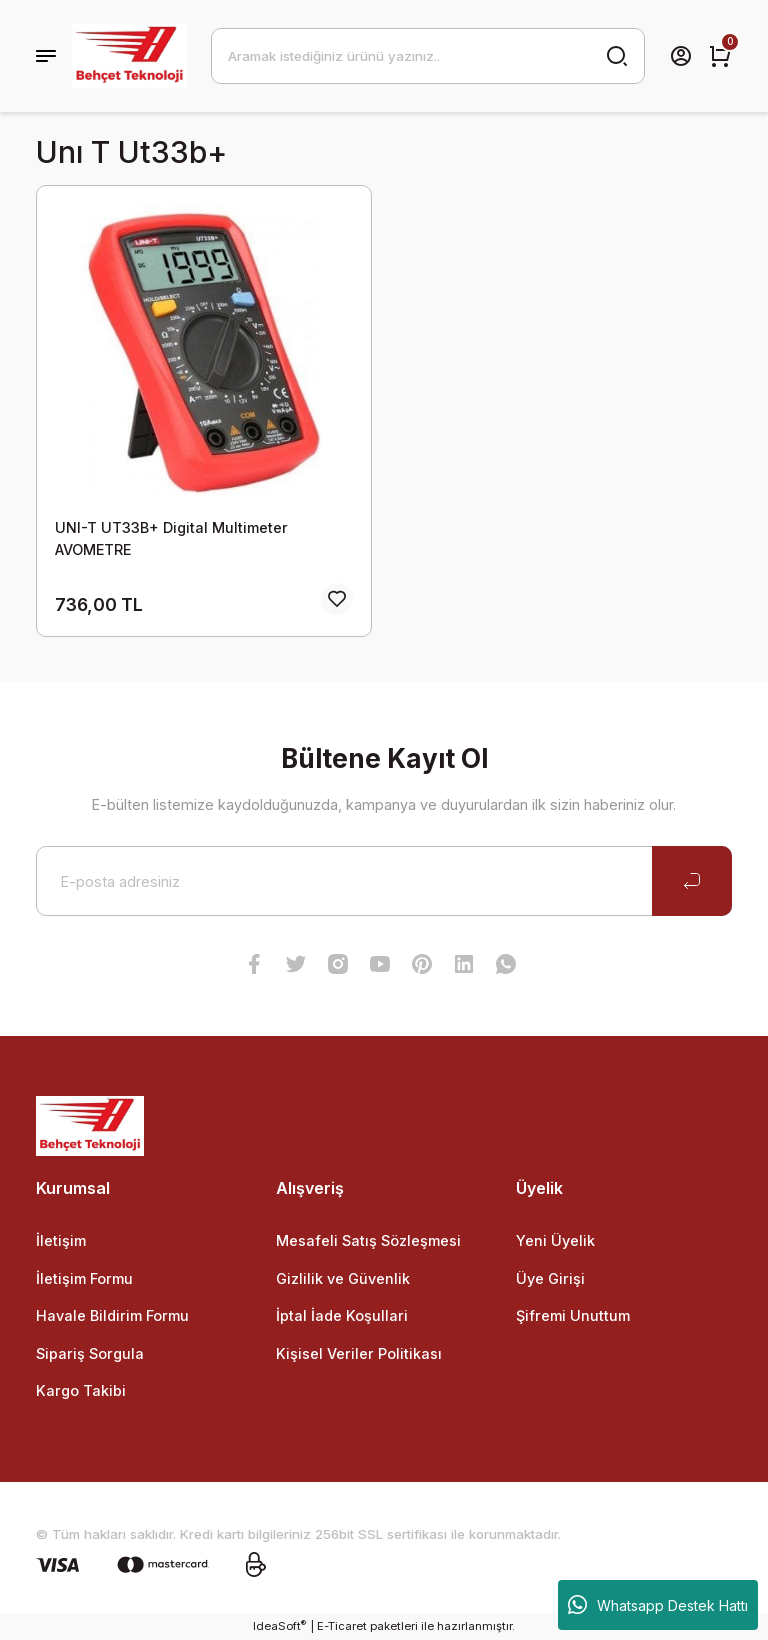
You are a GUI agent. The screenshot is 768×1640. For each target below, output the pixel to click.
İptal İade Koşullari (342, 1315)
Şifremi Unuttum (573, 1315)
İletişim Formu (84, 1278)
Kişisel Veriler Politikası (359, 1353)
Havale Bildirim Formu (112, 1315)
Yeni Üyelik (555, 1240)
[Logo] (129, 56)
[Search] (428, 56)
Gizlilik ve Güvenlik (343, 1278)
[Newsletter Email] (384, 881)
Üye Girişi (550, 1278)
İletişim (61, 1240)
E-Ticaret (342, 1626)
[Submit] (692, 881)
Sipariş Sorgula (90, 1353)
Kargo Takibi (81, 1390)
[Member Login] (681, 56)
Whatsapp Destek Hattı (658, 1605)
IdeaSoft (279, 1625)
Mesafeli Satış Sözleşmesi (368, 1240)
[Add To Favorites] (337, 599)
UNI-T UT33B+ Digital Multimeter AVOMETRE (171, 538)
